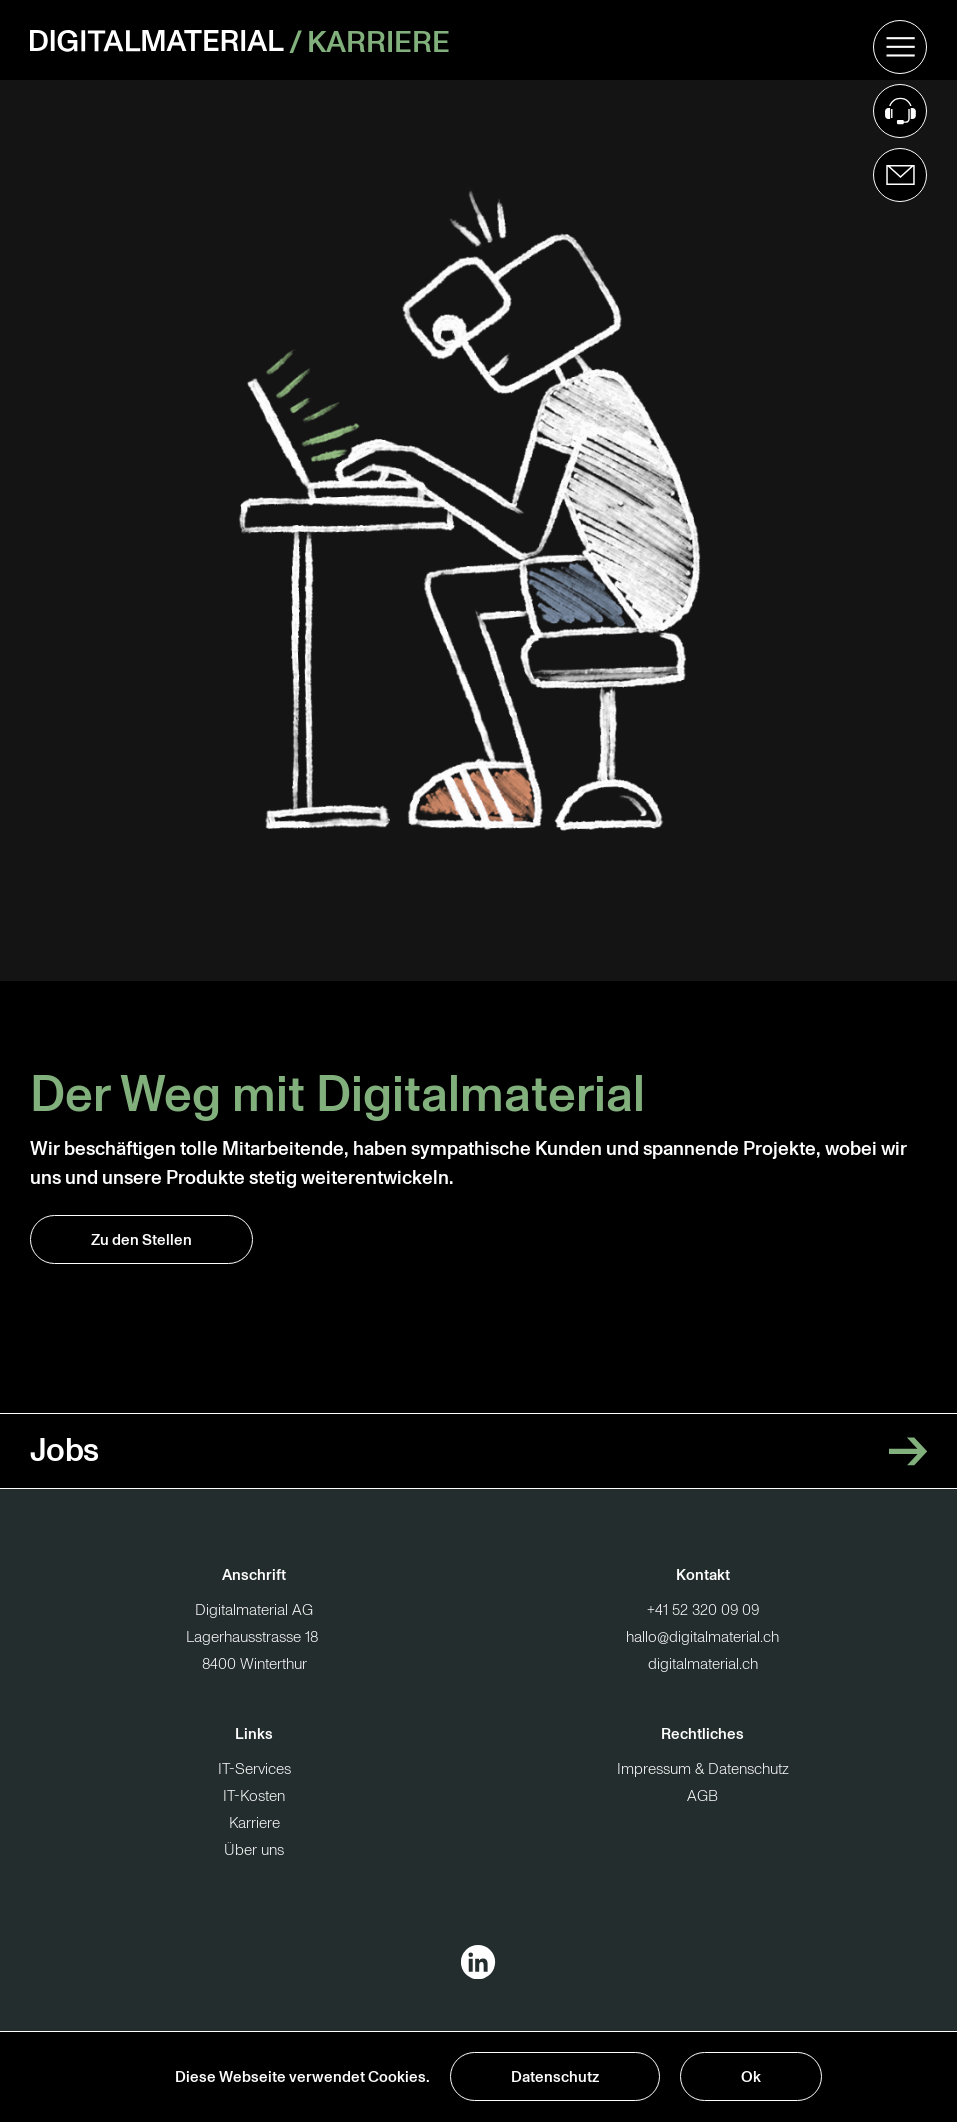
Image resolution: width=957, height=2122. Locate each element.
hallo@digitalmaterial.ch (702, 1637)
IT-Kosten (254, 1796)
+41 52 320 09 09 (703, 1610)
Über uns (254, 1850)
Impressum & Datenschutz (703, 1769)
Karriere (378, 40)
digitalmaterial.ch (703, 1664)
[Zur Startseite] (159, 40)
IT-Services (254, 1769)
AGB (702, 1796)
